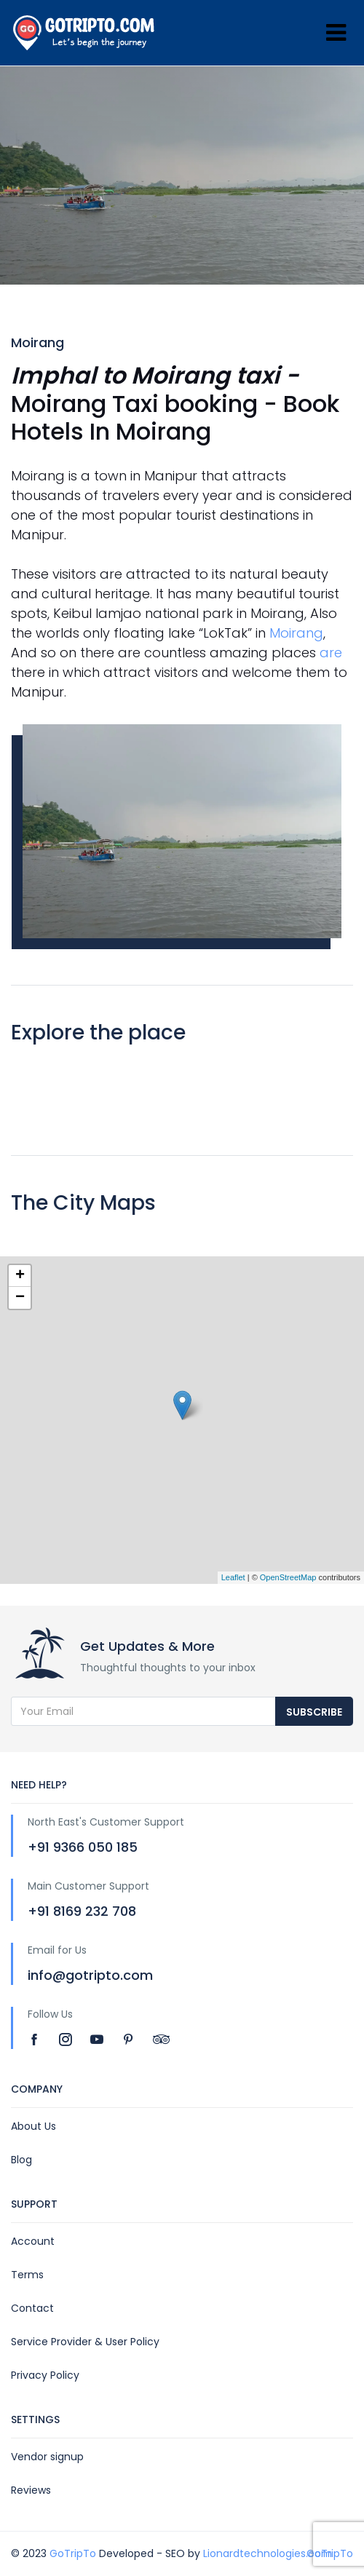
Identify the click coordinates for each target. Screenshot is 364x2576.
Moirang (296, 633)
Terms (27, 2274)
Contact (32, 2308)
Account (33, 2241)
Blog (21, 2159)
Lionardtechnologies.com (267, 2553)
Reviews (31, 2490)
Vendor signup (47, 2456)
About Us (33, 2126)
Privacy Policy (45, 2375)
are (331, 652)
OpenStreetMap (288, 1577)
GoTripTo (73, 2553)
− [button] (20, 1298)
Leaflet (233, 1577)
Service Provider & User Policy (85, 2341)
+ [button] (20, 1276)
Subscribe (314, 1712)
